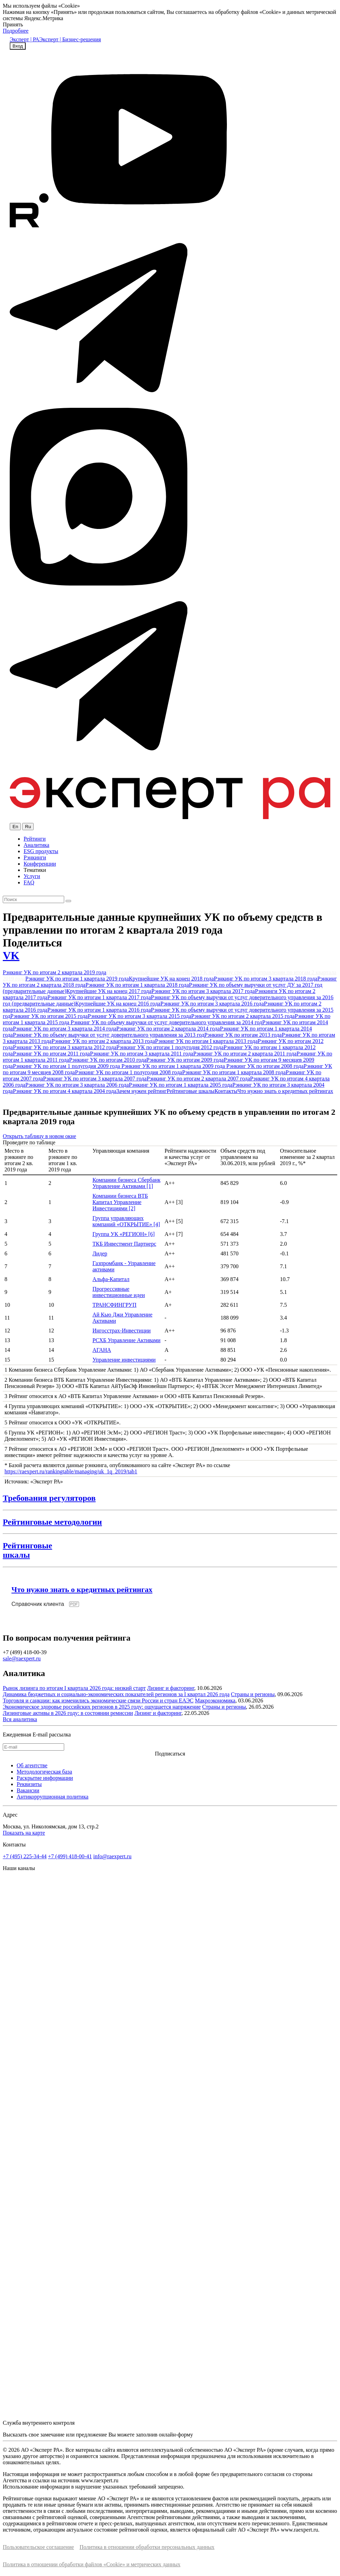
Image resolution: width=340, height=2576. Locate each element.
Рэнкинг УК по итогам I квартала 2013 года (206, 1041)
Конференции (40, 864)
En (15, 826)
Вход (17, 46)
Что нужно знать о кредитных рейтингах (285, 1091)
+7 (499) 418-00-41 (70, 1856)
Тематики (35, 870)
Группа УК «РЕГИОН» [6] (123, 1234)
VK (11, 955)
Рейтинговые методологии (52, 1521)
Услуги (32, 876)
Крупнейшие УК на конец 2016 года (117, 1004)
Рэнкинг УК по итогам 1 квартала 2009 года (173, 1066)
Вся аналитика (20, 1719)
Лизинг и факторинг (170, 1688)
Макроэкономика (215, 1700)
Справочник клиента (37, 1604)
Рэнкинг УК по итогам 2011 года (51, 1054)
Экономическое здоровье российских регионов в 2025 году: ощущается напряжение (102, 1707)
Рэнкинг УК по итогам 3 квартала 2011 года (141, 1054)
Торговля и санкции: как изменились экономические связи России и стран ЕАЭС (98, 1700)
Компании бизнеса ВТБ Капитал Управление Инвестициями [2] (120, 1202)
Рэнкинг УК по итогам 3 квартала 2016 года (212, 1004)
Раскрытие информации (45, 1778)
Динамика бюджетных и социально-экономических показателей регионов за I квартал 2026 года (116, 1694)
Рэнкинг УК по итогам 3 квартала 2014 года (64, 1029)
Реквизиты (29, 1784)
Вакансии (28, 1790)
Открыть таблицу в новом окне (39, 1136)
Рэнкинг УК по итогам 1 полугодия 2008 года (128, 1072)
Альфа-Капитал (110, 1279)
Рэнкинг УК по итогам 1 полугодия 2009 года (67, 1066)
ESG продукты (41, 851)
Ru (28, 826)
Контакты (225, 1091)
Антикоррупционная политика (52, 1797)
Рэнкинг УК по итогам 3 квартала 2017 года (203, 991)
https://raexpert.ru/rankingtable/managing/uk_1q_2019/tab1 (71, 1471)
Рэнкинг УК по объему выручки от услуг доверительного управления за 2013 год (108, 1035)
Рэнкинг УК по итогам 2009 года (185, 1060)
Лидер (99, 1253)
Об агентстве (32, 1765)
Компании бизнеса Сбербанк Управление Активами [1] (126, 1183)
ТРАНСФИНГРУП (114, 1305)
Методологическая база (44, 1772)
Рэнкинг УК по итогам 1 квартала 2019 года (77, 979)
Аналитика (36, 845)
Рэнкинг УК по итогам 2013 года (243, 1035)
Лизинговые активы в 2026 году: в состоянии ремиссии (68, 1713)
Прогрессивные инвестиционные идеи (118, 1292)
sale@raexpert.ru (22, 1658)
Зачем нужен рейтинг (141, 1091)
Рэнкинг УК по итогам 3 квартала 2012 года (64, 1047)
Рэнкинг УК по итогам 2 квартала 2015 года (243, 1016)
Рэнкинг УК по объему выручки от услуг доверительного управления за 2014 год (165, 1022)
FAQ (29, 882)
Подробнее (15, 31)
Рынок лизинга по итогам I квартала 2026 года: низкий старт (74, 1688)
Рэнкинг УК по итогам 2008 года (265, 1066)
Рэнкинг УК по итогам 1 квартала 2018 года (137, 985)
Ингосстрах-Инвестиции (121, 1330)
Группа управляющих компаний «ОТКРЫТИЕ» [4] (126, 1221)
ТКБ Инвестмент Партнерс (124, 1244)
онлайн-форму (176, 2435)
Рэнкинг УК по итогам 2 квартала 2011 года (245, 1054)
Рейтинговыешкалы (27, 1550)
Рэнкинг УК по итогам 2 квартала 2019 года (54, 972)
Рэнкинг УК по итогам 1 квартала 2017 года (99, 997)
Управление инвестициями (123, 1360)
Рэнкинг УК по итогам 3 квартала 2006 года (77, 1085)
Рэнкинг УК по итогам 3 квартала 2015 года (139, 1016)
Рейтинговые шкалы (190, 1091)
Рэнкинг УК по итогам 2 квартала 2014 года (168, 1029)
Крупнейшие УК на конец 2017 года (108, 991)
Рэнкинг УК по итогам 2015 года (49, 1016)
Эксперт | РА (24, 39)
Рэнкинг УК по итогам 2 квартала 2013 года (103, 1041)
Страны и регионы (253, 1694)
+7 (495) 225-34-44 (24, 1856)
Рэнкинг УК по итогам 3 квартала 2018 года (265, 979)
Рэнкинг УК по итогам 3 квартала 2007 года (94, 1078)
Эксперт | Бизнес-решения (70, 39)
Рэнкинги (35, 857)
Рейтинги (35, 839)
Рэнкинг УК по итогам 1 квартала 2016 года (99, 1010)
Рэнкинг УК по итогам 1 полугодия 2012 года (169, 1047)
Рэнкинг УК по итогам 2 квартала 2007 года (198, 1078)
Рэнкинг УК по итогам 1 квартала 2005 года (180, 1085)
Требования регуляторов (49, 1497)
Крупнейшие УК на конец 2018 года (171, 979)
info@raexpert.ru (112, 1856)
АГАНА (101, 1350)
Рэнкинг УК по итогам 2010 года (107, 1060)
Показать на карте (24, 1833)
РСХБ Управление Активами (126, 1340)
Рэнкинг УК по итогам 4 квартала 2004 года (64, 1091)
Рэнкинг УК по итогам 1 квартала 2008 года (234, 1072)
